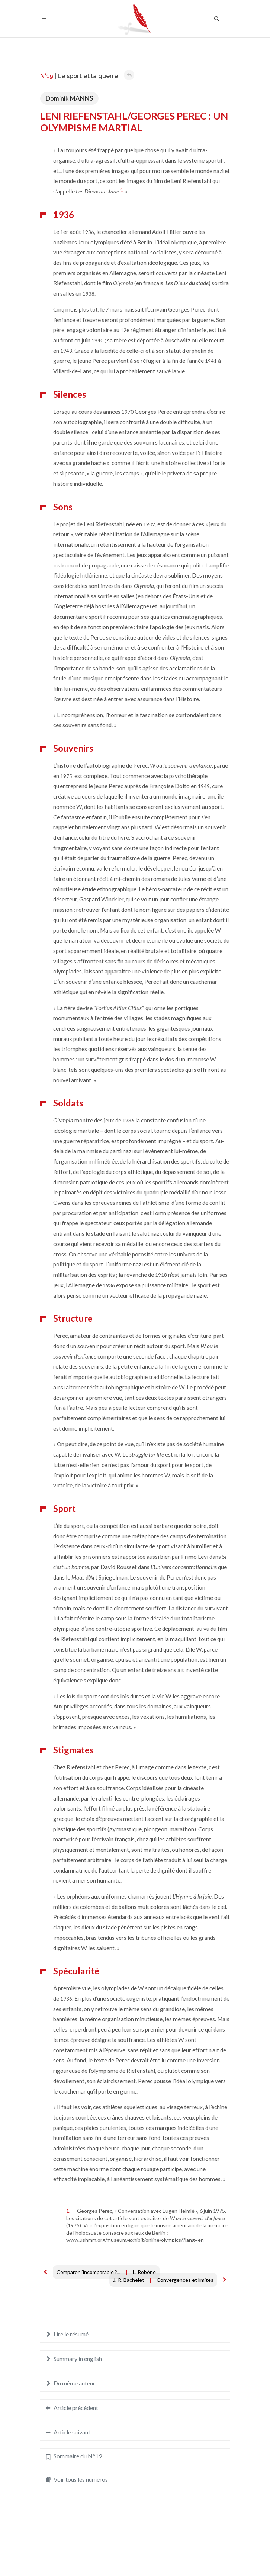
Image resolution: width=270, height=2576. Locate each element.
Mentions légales (122, 2556)
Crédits (157, 2556)
